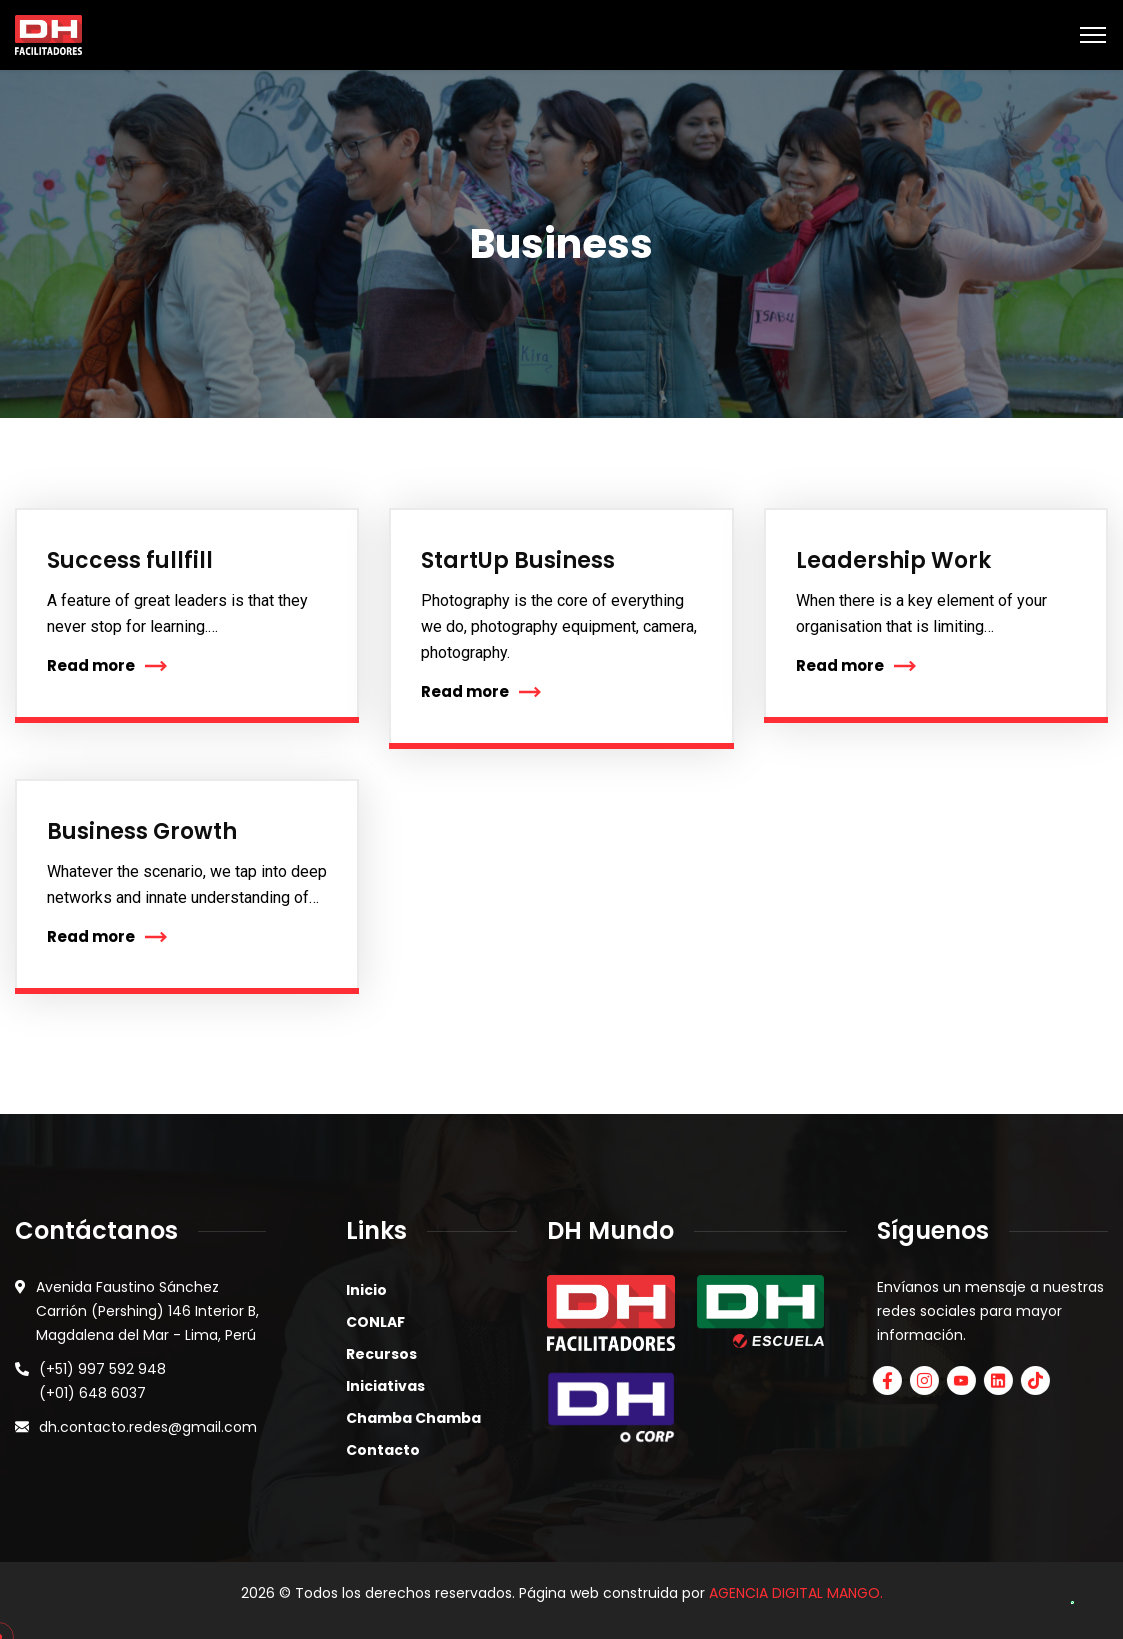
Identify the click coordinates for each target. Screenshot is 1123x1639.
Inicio (366, 1290)
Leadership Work (893, 560)
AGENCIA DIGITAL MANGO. (796, 1593)
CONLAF (375, 1322)
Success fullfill (130, 560)
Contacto (383, 1450)
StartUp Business (518, 560)
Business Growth (142, 831)
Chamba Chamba (413, 1418)
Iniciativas (385, 1386)
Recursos (381, 1354)
